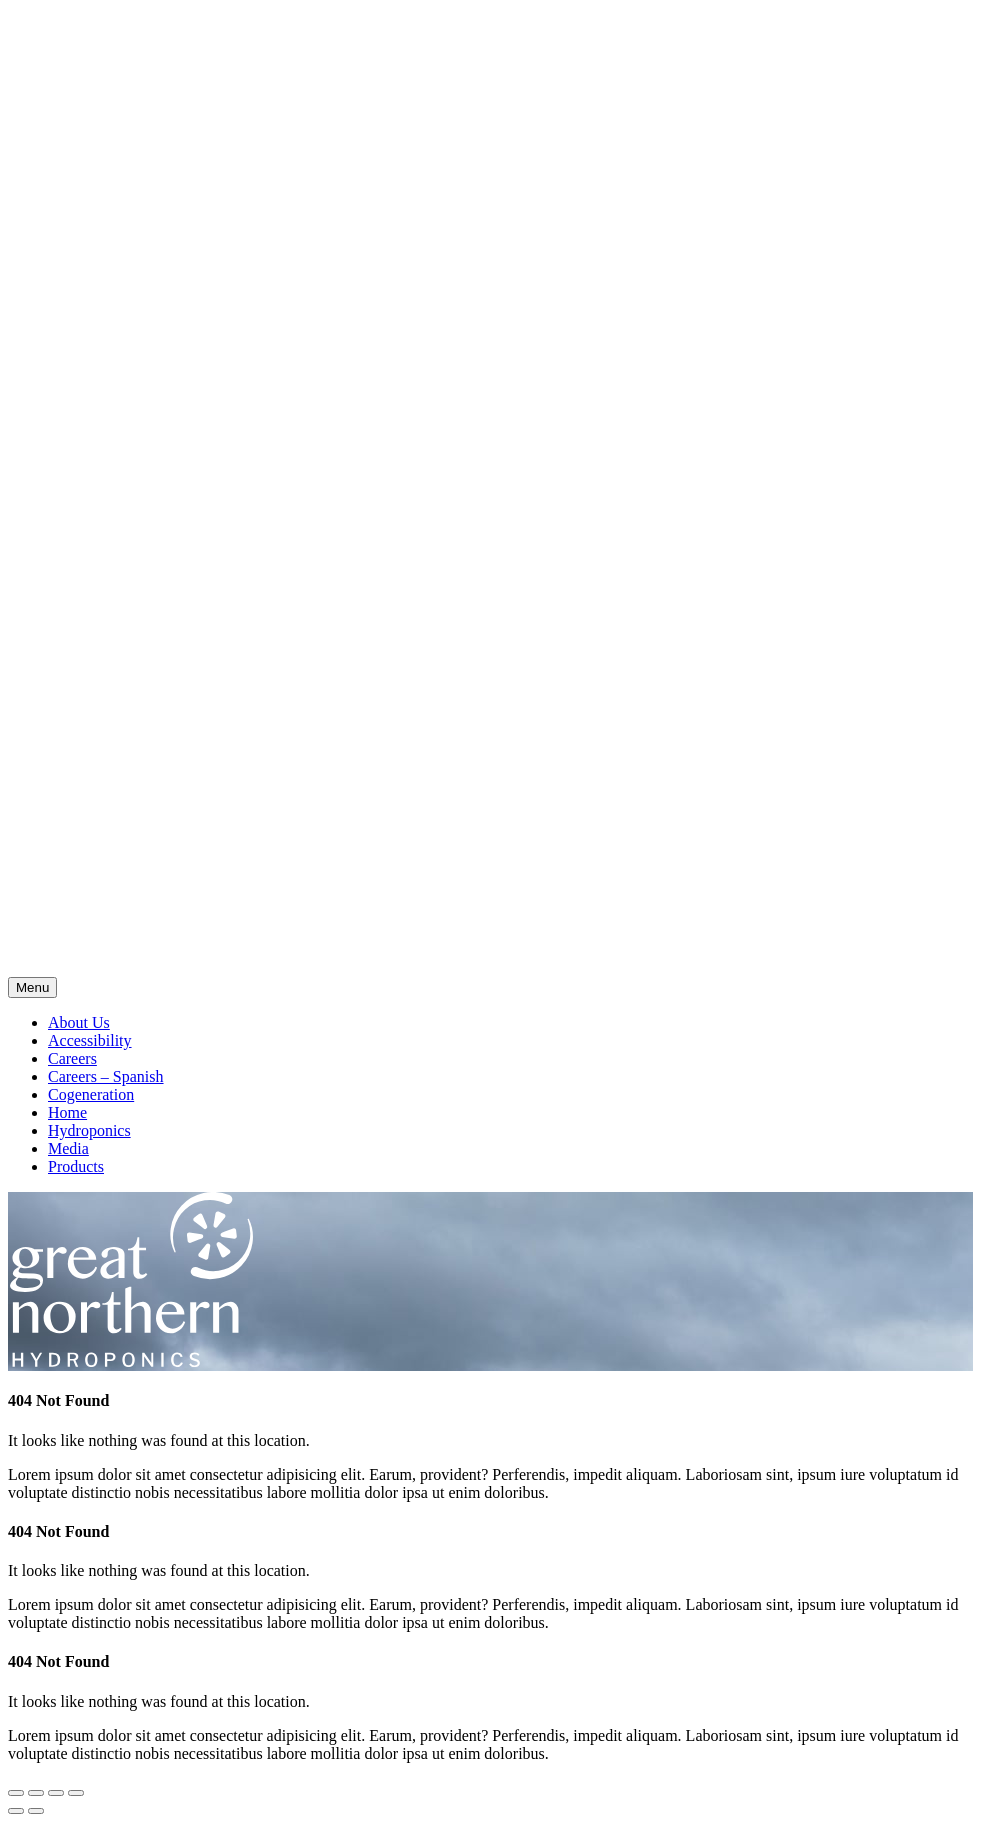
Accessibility (90, 1040)
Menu (32, 987)
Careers (72, 1058)
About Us (79, 1022)
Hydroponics (89, 1130)
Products (76, 1166)
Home (67, 1112)
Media (68, 1148)
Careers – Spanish (106, 1076)
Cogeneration (91, 1094)
